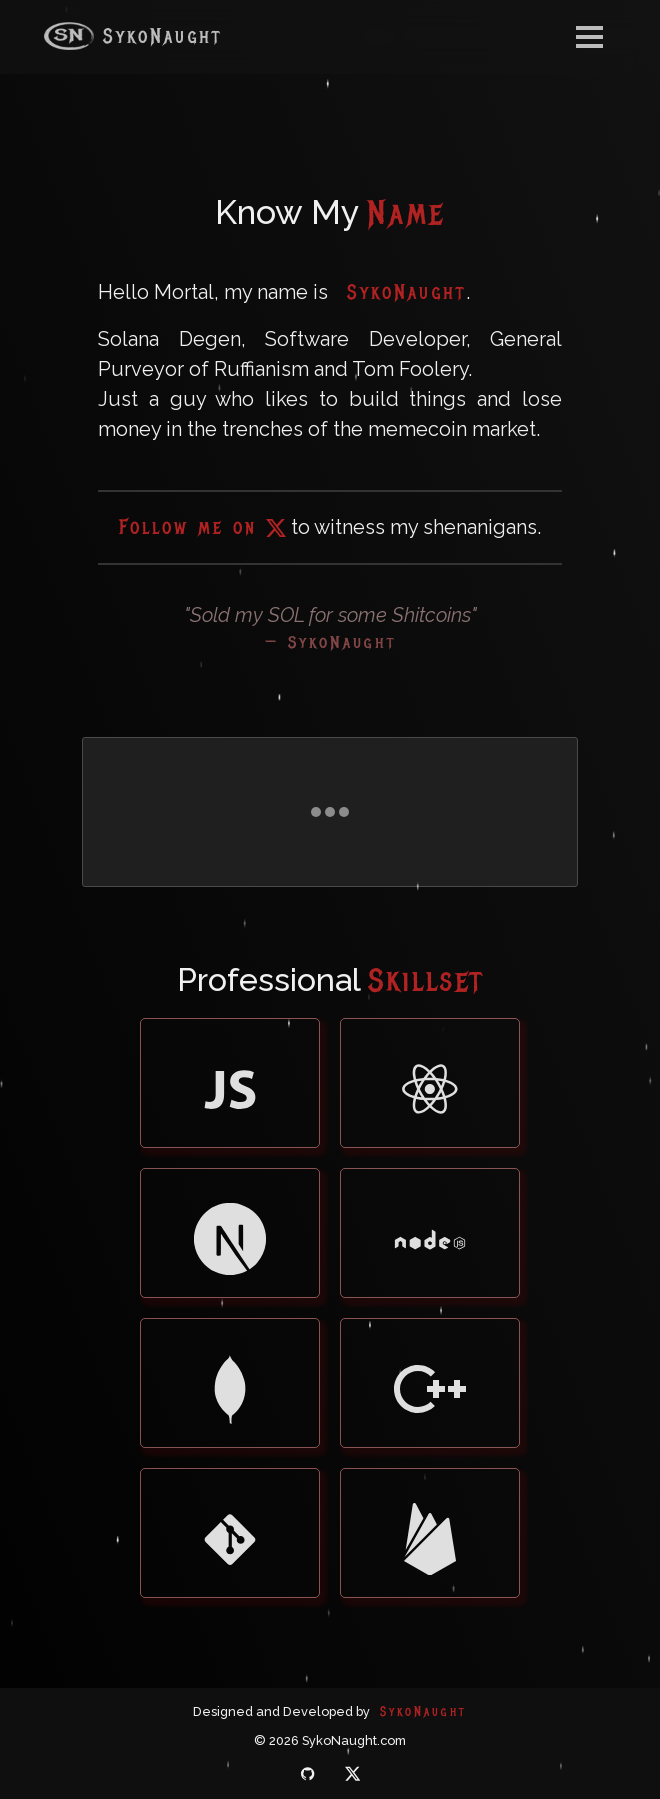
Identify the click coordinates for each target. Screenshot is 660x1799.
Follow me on (202, 527)
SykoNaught (133, 36)
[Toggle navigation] (589, 37)
